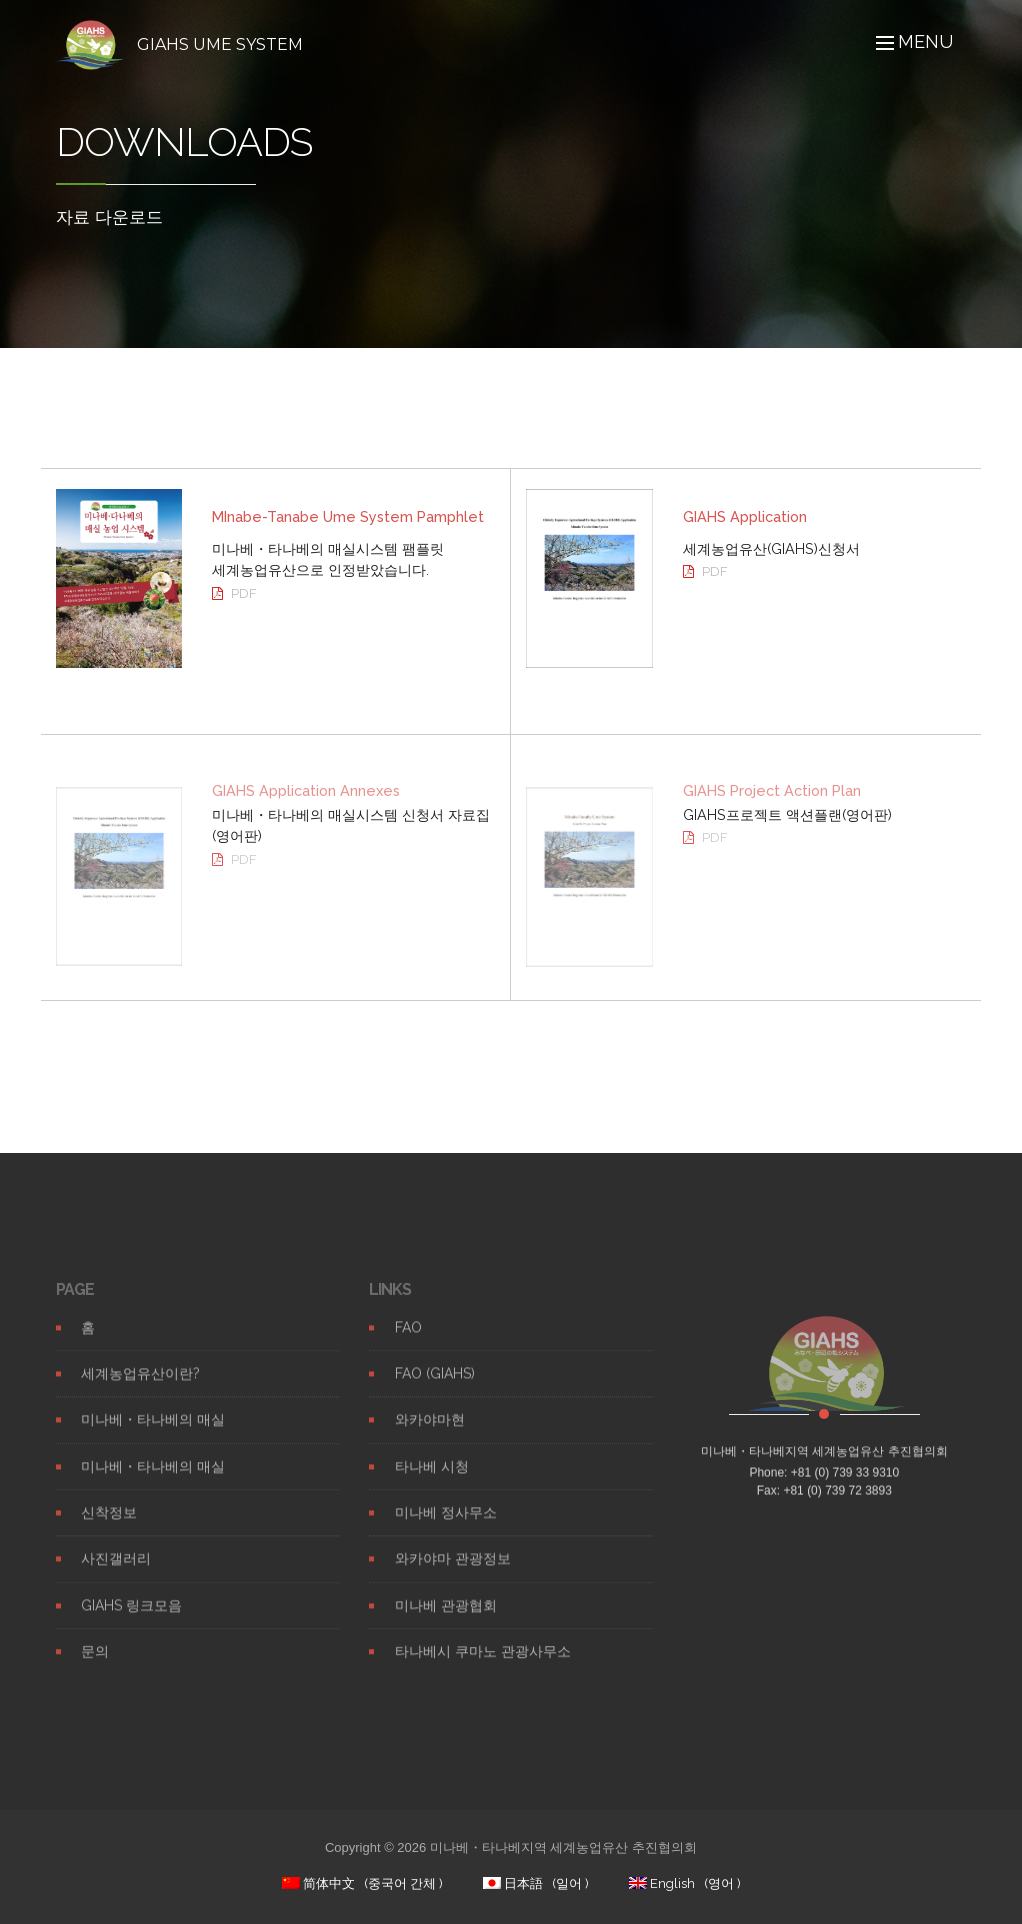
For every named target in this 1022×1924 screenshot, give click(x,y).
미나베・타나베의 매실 (153, 1435)
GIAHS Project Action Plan (772, 803)
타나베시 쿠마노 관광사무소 (483, 1667)
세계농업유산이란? (140, 1389)
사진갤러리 (116, 1574)
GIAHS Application (745, 516)
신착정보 (109, 1528)
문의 (95, 1667)
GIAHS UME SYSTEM (220, 44)
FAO (408, 1343)
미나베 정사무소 (446, 1528)
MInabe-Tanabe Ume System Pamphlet (348, 516)
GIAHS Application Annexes (306, 803)
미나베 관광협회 (446, 1621)
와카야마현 (430, 1435)
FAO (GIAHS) (435, 1389)
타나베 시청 (432, 1482)
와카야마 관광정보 (453, 1574)
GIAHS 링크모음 (131, 1621)
